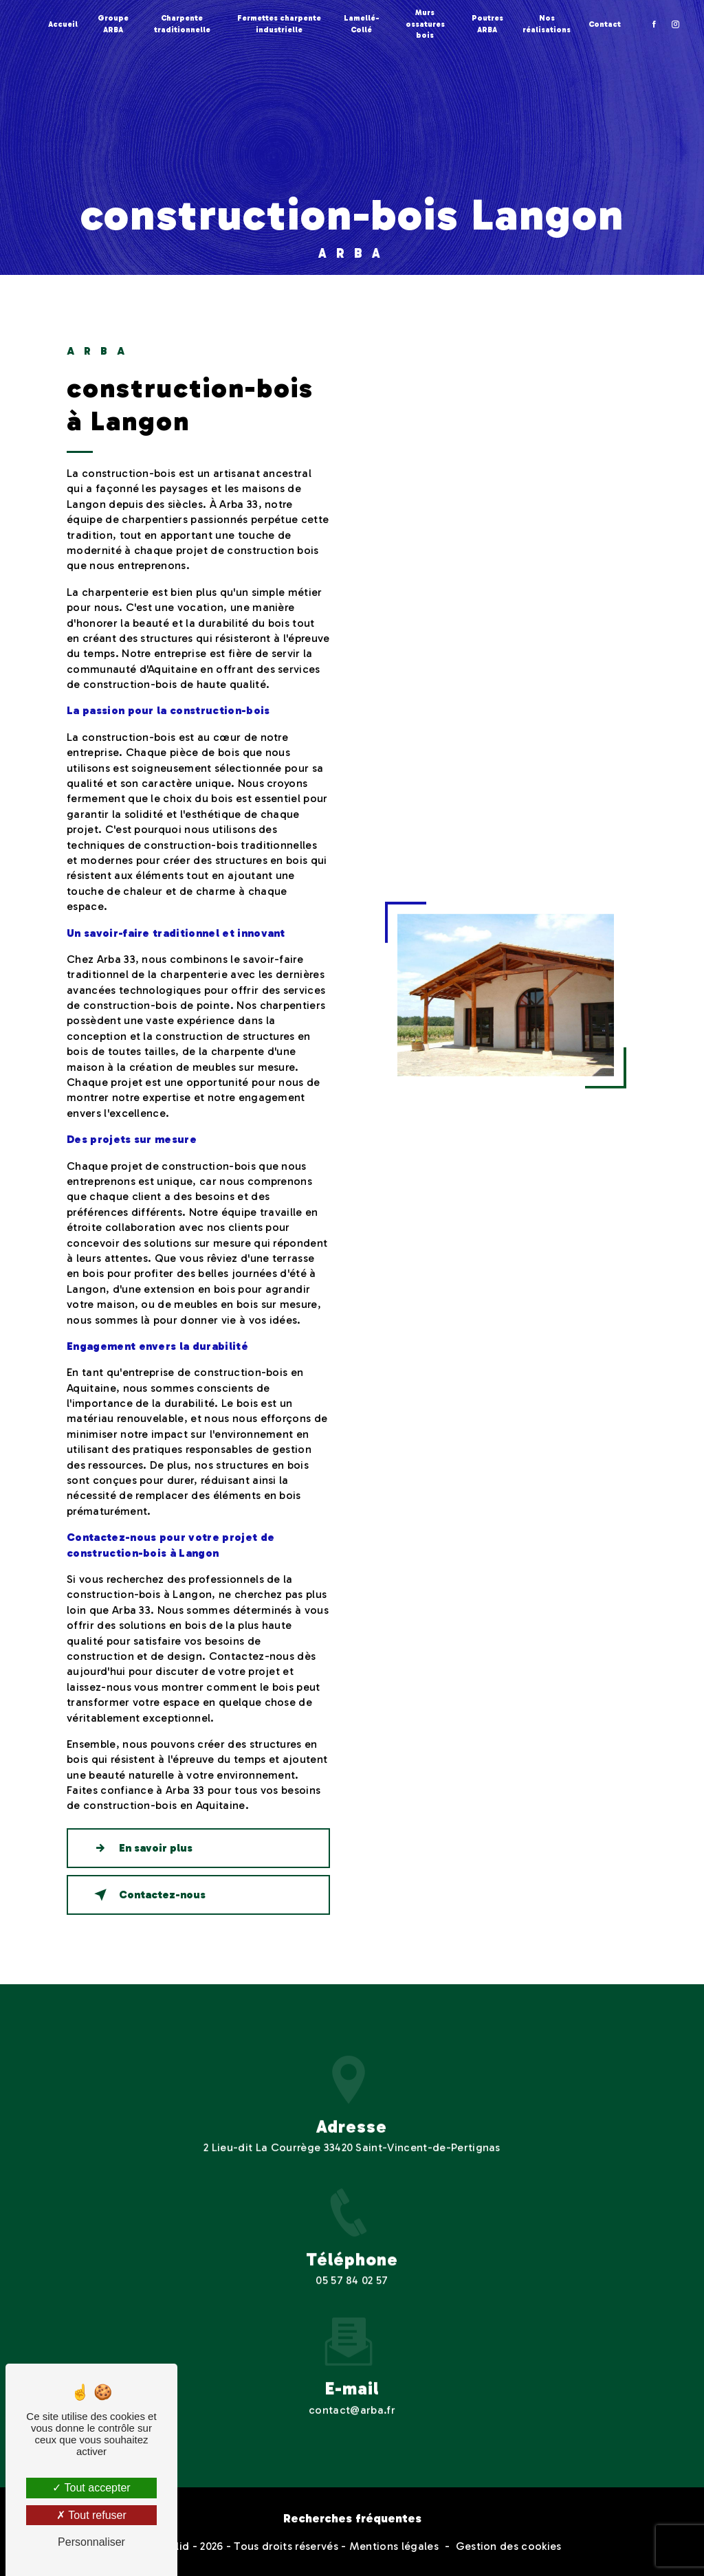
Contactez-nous (147, 1895)
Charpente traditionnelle (182, 23)
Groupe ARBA (113, 23)
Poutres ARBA (487, 23)
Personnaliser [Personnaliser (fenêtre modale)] (91, 2542)
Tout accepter (91, 2488)
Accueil (63, 24)
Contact (604, 24)
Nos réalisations (546, 23)
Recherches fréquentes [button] (352, 2518)
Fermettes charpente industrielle (279, 23)
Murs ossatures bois (425, 24)
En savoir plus (140, 1848)
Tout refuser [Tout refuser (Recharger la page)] (91, 2515)
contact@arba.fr (352, 2392)
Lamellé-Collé (362, 23)
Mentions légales (394, 2546)
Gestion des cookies (509, 2546)
